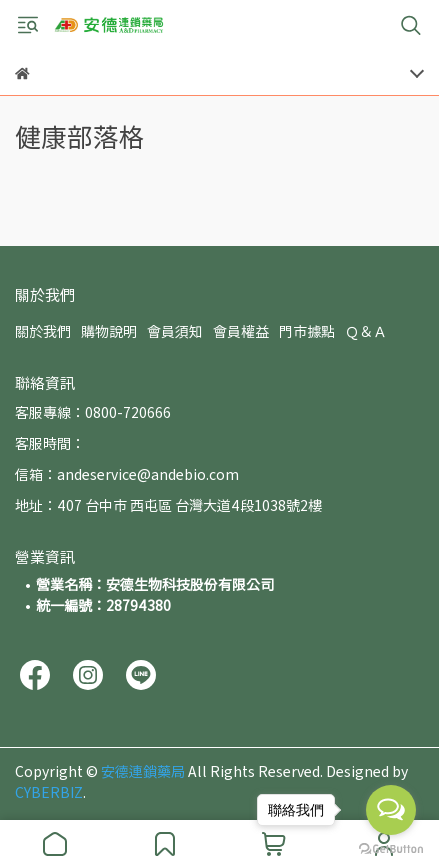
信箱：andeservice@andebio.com (127, 474)
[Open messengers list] (391, 810)
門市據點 (307, 331)
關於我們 (43, 331)
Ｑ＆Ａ (366, 331)
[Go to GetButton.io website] (391, 848)
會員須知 (175, 331)
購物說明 (109, 331)
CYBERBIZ (49, 792)
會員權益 (241, 331)
